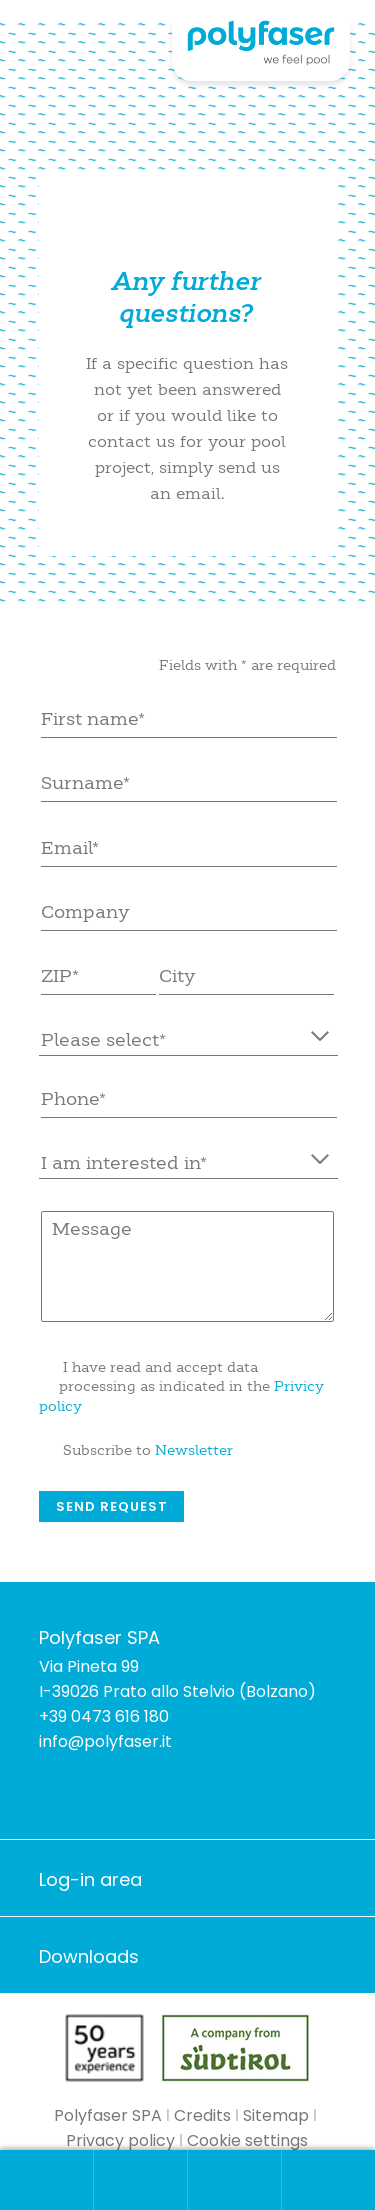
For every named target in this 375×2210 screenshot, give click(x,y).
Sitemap (276, 2115)
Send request (112, 1506)
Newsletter (194, 1450)
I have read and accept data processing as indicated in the (181, 1386)
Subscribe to (148, 1450)
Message (188, 1266)
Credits (202, 2115)
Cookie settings (247, 2140)
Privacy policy (120, 2140)
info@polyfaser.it (105, 1741)
